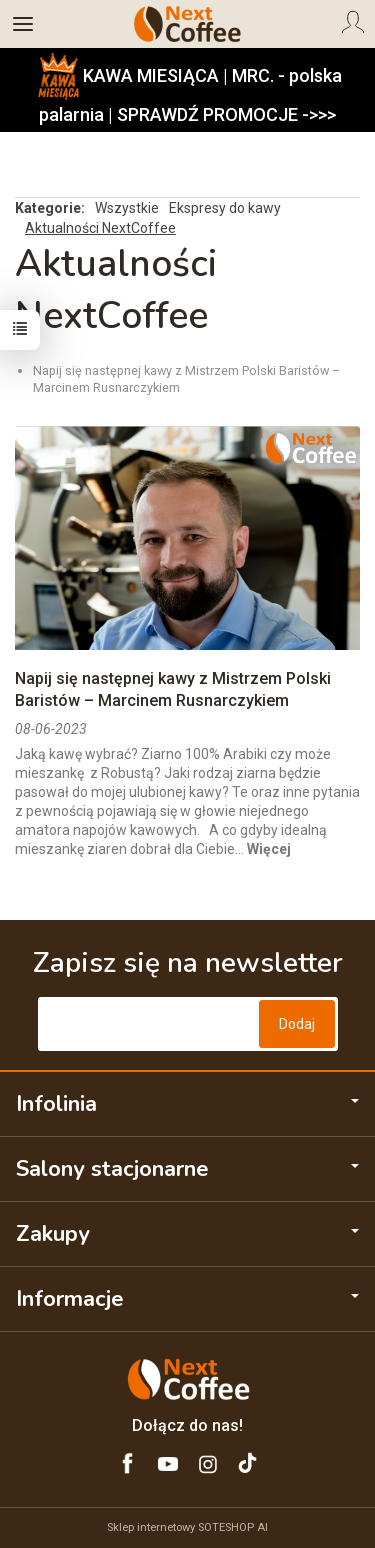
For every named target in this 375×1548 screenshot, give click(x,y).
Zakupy (187, 1234)
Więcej (269, 849)
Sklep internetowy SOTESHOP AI (187, 1527)
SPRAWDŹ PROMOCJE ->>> (226, 114)
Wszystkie (127, 208)
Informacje (187, 1299)
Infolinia (187, 1104)
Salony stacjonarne (187, 1169)
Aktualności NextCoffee (100, 228)
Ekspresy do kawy (225, 208)
